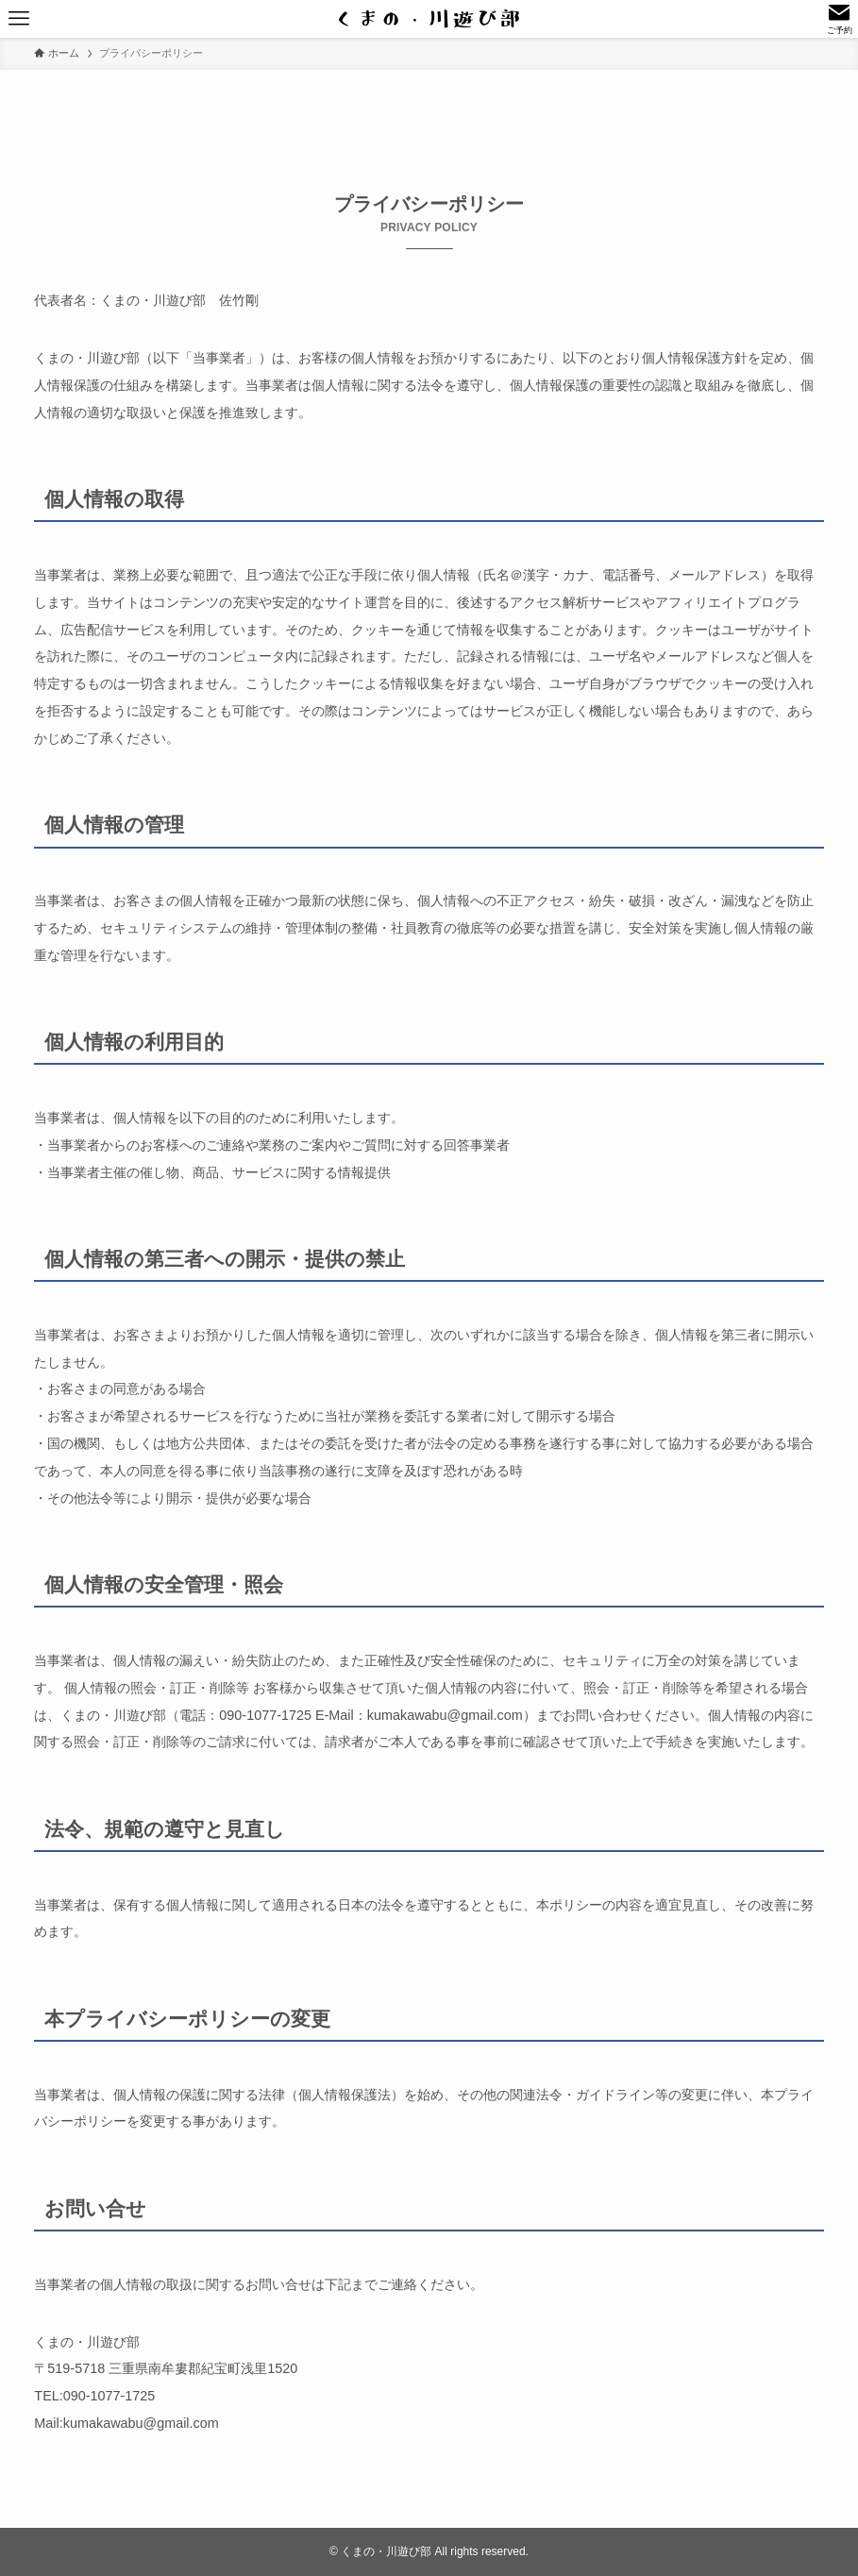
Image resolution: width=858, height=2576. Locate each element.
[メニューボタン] (19, 19)
